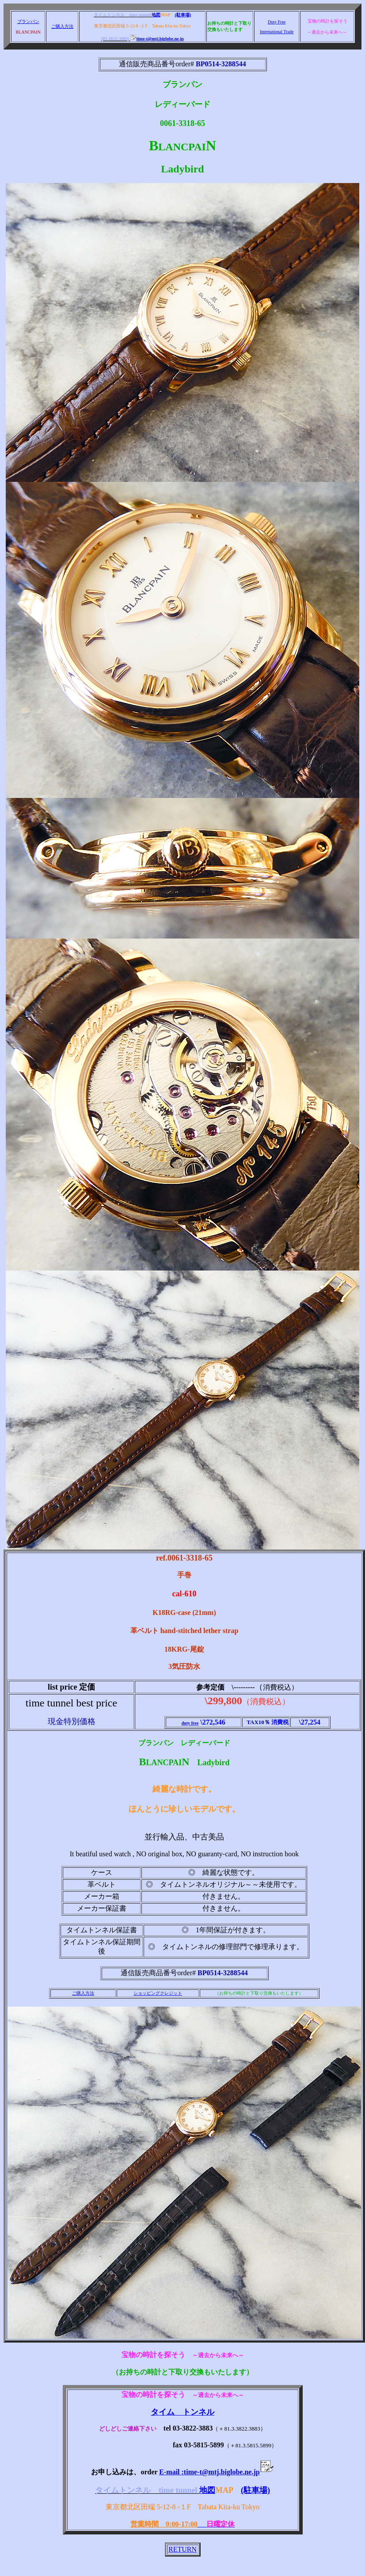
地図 (156, 14)
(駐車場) (183, 14)
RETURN (182, 2549)
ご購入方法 (62, 26)
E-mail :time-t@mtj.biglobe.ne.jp (216, 2472)
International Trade (276, 31)
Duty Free (276, 21)
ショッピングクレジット (157, 1993)
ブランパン (28, 21)
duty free (190, 1723)
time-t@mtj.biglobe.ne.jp (157, 38)
